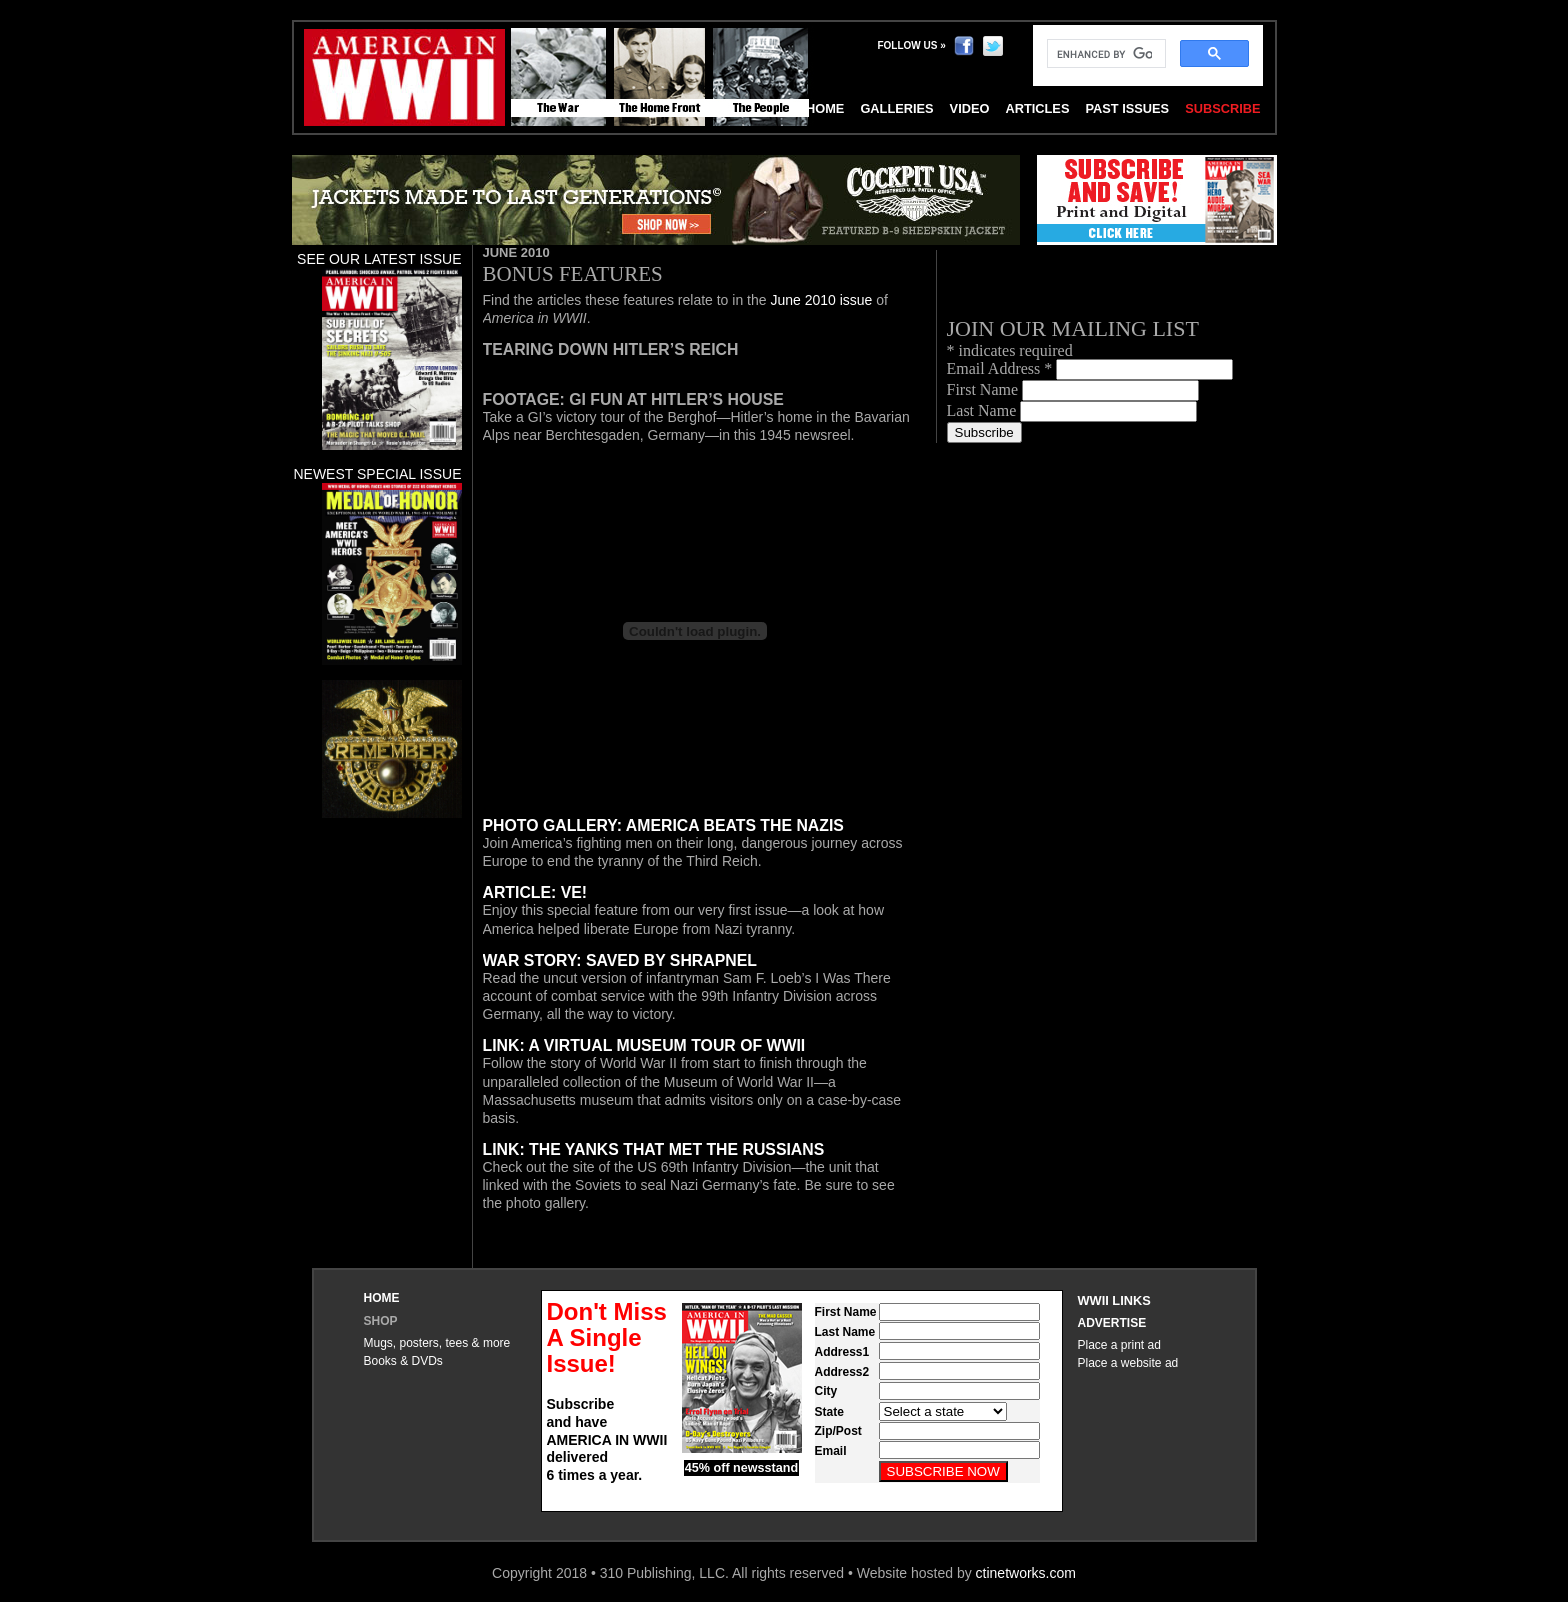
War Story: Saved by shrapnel (620, 960)
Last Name (984, 410)
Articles (1037, 108)
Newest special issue (377, 474)
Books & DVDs (403, 1361)
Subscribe (1222, 108)
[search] (1104, 54)
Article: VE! (535, 892)
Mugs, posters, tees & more (437, 1343)
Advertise (1112, 1323)
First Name (985, 389)
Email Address (1002, 368)
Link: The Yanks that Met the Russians (654, 1149)
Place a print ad (1119, 1345)
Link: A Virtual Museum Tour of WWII (644, 1045)
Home (382, 1298)
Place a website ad (1128, 1363)
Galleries (896, 108)
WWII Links (1114, 1300)
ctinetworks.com (1026, 1573)
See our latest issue (379, 259)
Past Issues (1127, 108)
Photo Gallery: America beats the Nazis (663, 825)
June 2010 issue (823, 300)
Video (970, 108)
